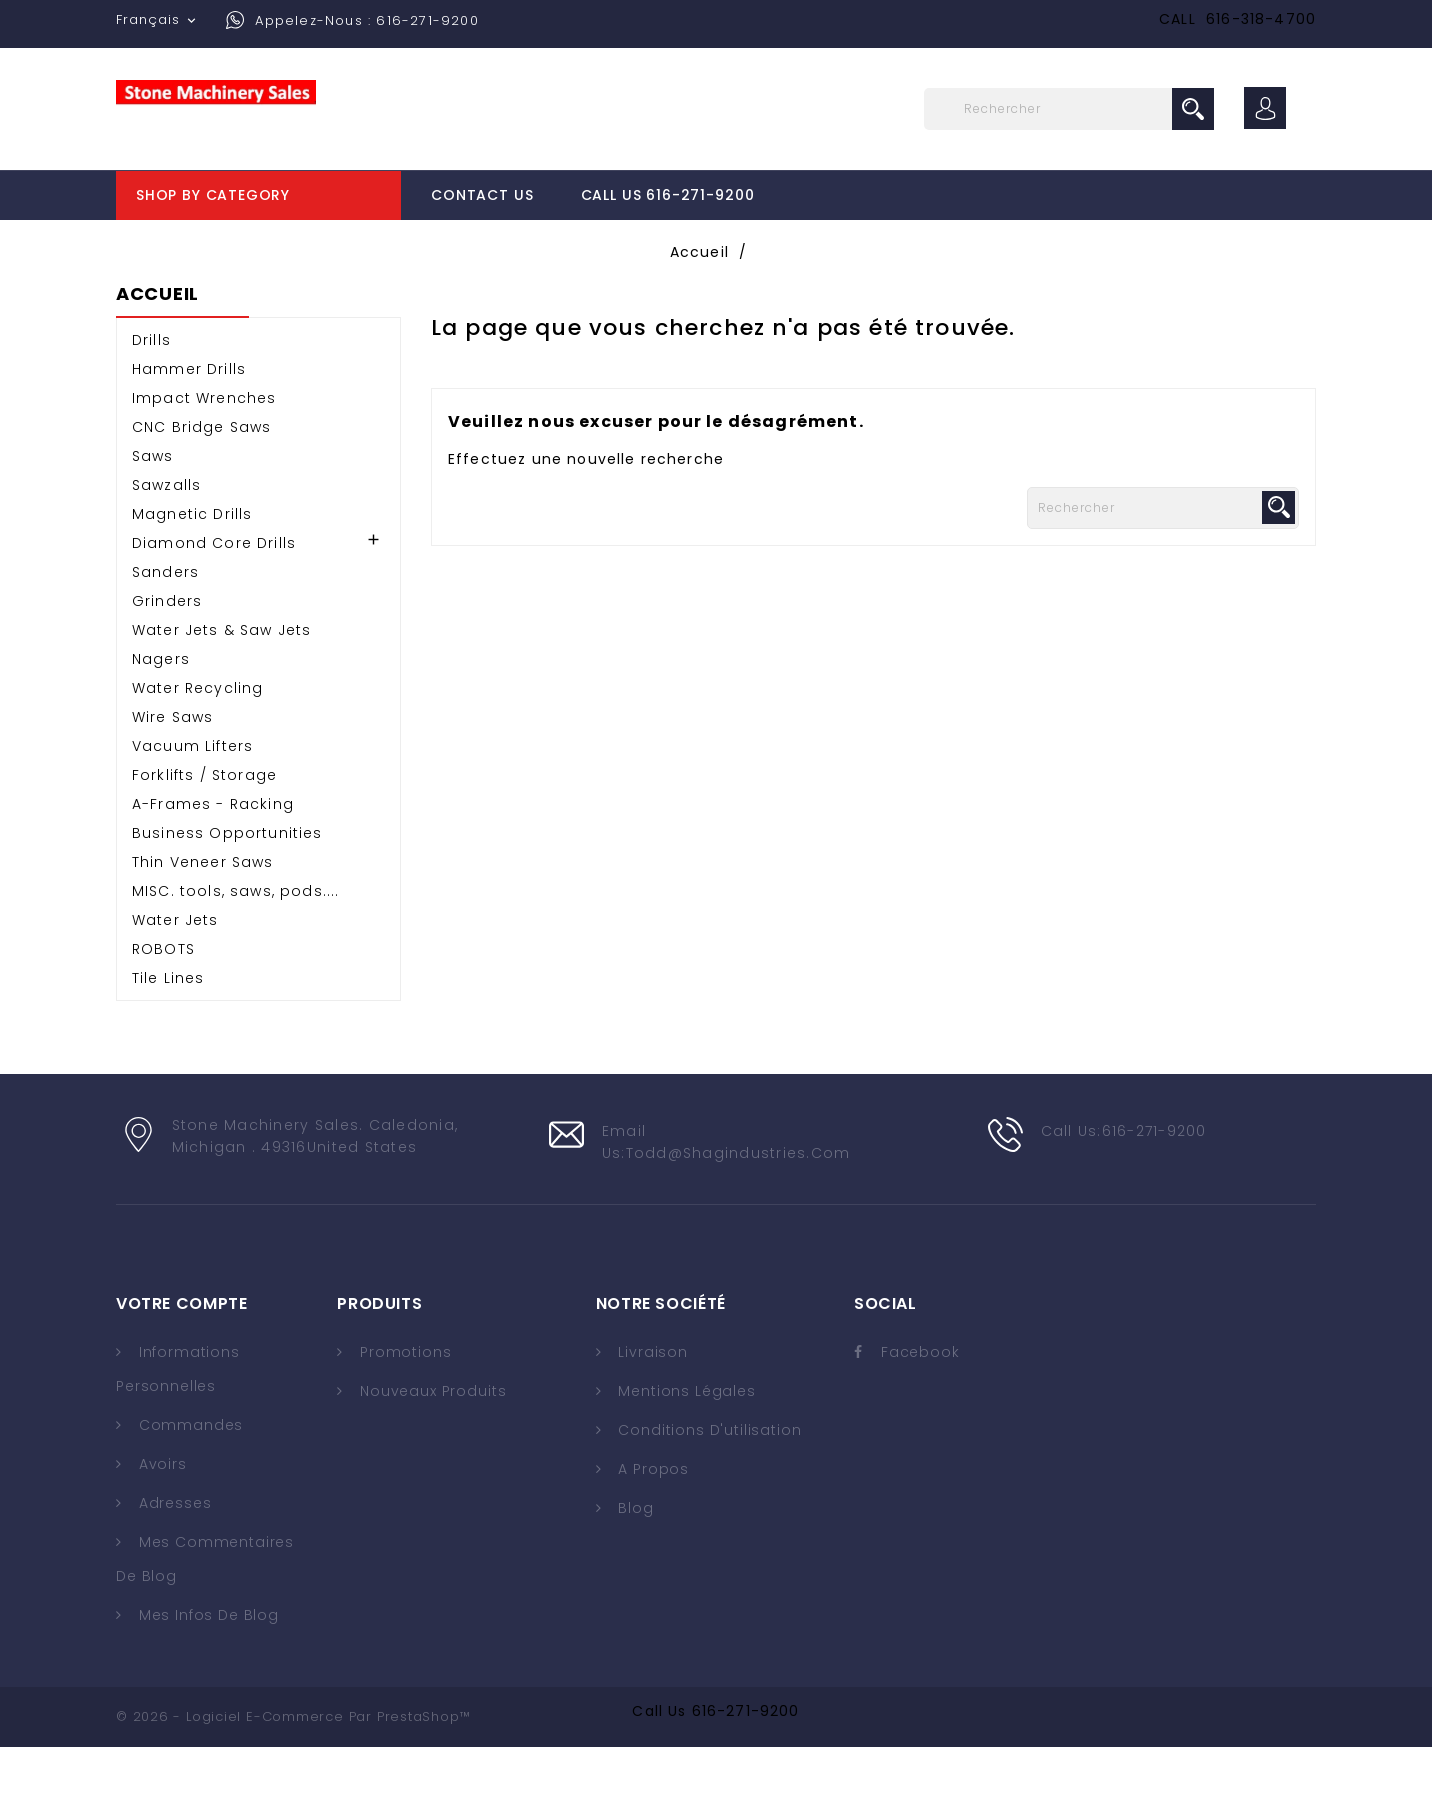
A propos (652, 1535)
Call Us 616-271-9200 (668, 195)
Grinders (167, 667)
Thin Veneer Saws (203, 928)
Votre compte (181, 1369)
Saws (153, 522)
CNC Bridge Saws (201, 493)
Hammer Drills (189, 435)
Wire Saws (172, 783)
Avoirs (160, 1530)
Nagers (161, 725)
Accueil (157, 361)
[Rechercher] (1069, 109)
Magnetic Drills (192, 580)
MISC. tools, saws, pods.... (235, 957)
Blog (634, 1574)
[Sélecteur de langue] (158, 20)
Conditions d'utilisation (708, 1496)
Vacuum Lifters (192, 812)
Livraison (651, 1418)
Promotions (403, 1418)
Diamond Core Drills (214, 609)
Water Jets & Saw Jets (221, 696)
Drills (151, 406)
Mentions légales (685, 1457)
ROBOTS (163, 1015)
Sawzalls (166, 551)
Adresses (173, 1569)
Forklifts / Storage (204, 841)
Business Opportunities (227, 899)
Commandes (188, 1491)
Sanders (165, 638)
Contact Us (482, 195)
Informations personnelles (178, 1435)
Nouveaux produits (430, 1457)
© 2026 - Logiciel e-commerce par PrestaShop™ (293, 1782)
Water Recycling (197, 754)
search (1193, 109)
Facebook (920, 1418)
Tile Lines (168, 1044)
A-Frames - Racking (213, 870)
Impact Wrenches (204, 464)
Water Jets (175, 986)
